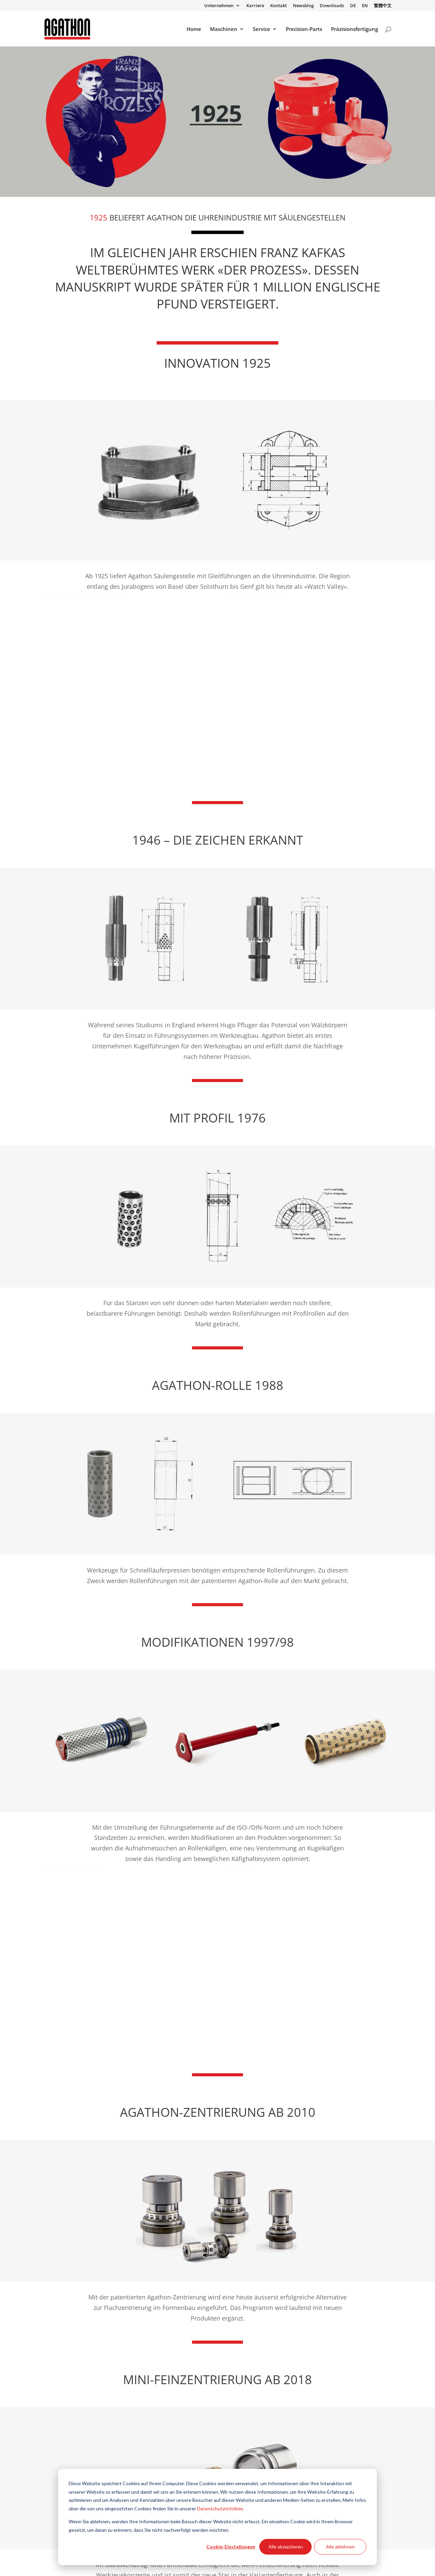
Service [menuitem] (261, 29)
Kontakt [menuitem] (278, 6)
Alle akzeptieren (285, 2546)
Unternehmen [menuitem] (218, 6)
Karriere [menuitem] (255, 6)
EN (365, 6)
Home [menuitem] (194, 29)
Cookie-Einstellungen (230, 2546)
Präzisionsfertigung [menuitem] (354, 29)
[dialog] (217, 2517)
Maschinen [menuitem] (223, 29)
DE (353, 6)
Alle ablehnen (340, 2546)
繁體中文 (383, 6)
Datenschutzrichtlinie (220, 2508)
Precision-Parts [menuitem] (304, 29)
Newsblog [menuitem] (303, 6)
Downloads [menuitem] (332, 6)
